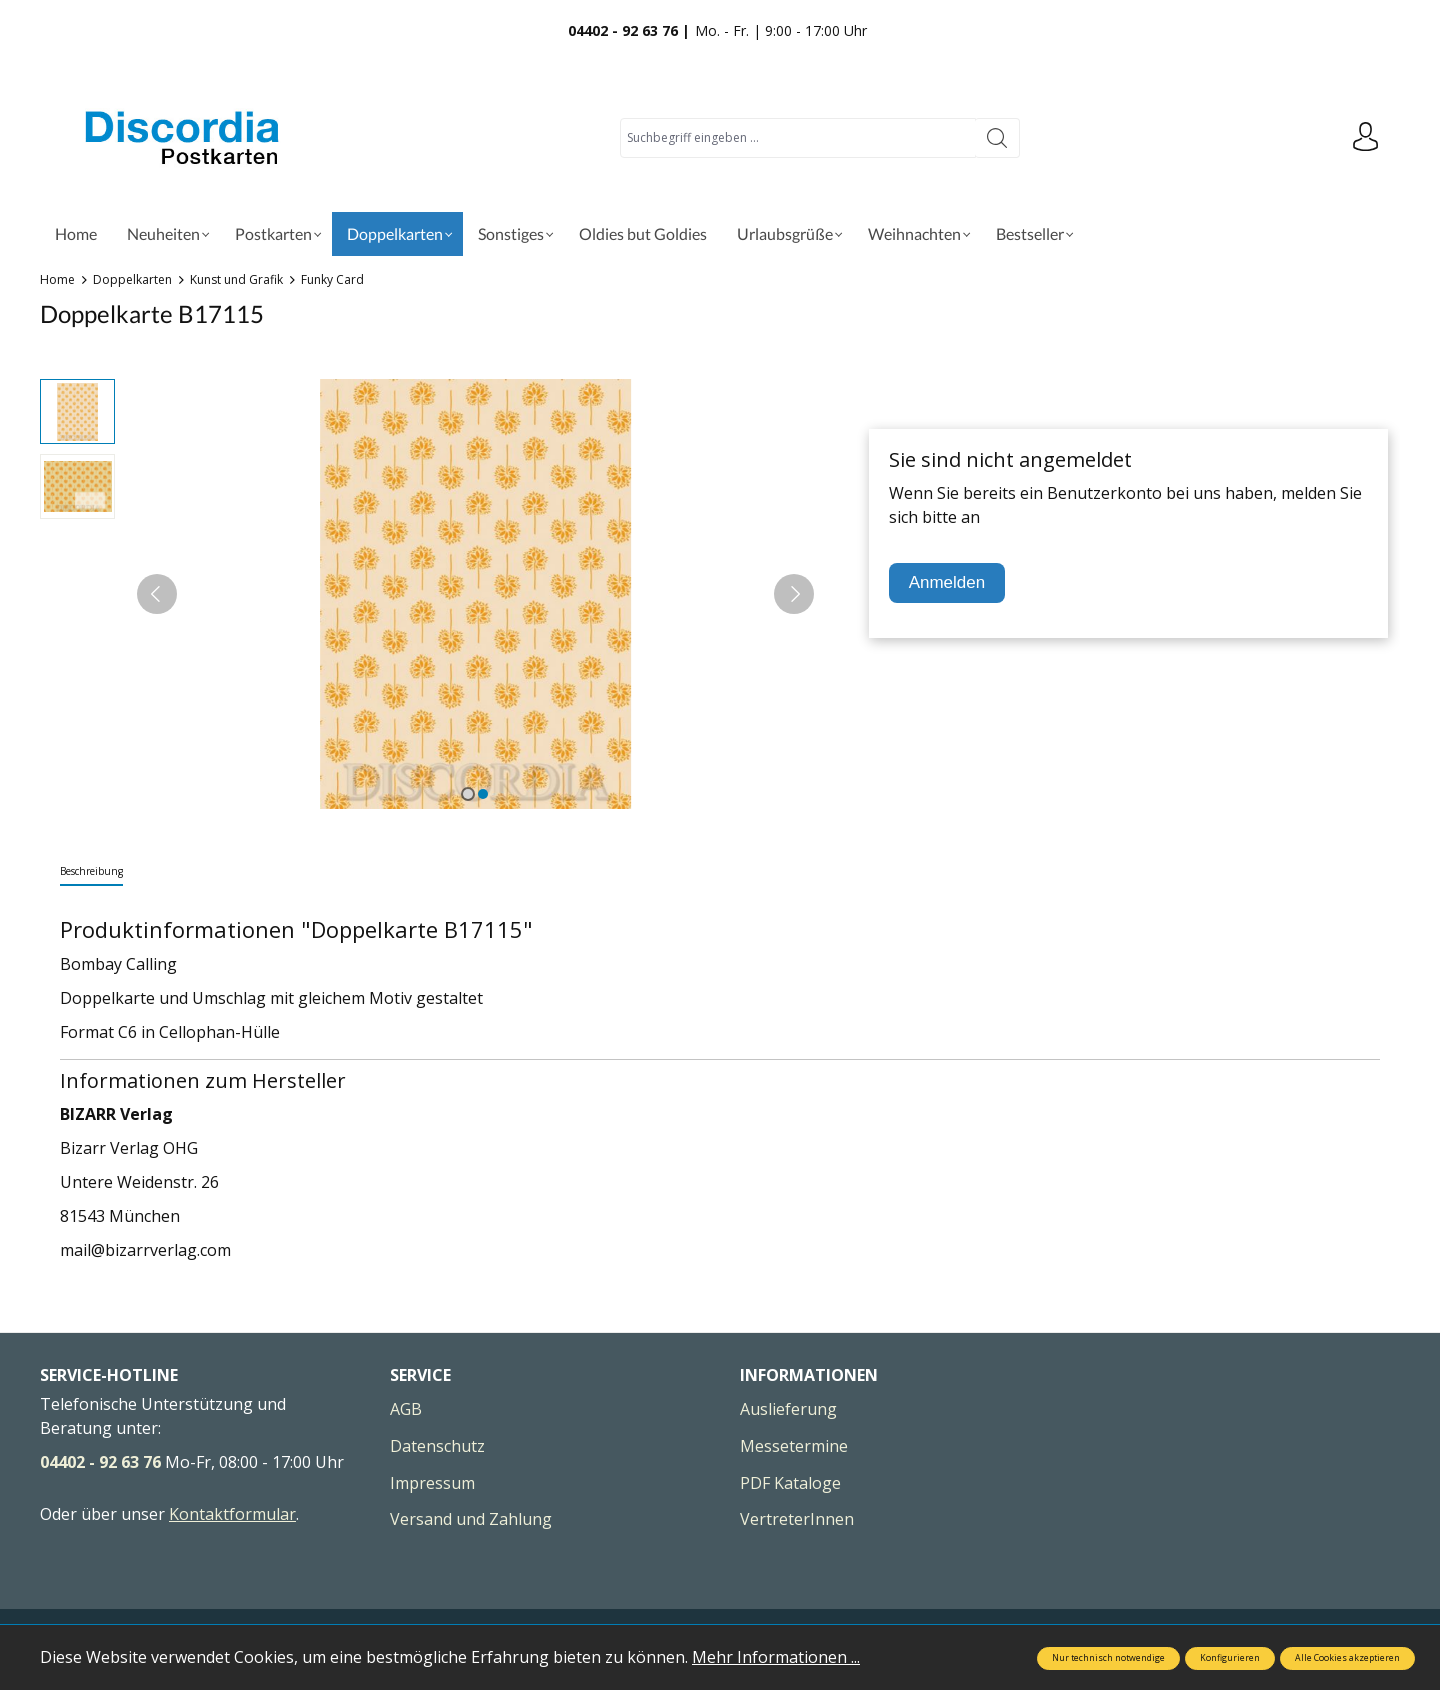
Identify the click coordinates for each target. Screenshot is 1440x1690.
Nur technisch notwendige (1108, 1658)
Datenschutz (437, 1446)
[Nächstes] (794, 594)
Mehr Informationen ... (776, 1657)
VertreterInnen (797, 1519)
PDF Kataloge (790, 1483)
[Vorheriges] (157, 594)
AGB (406, 1409)
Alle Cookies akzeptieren (1347, 1658)
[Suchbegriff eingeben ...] (798, 138)
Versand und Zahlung (471, 1519)
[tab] (91, 872)
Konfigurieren (1230, 1658)
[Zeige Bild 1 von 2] (468, 794)
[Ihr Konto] (1365, 138)
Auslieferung (788, 1409)
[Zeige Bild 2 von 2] (483, 794)
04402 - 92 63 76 (100, 1462)
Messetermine (794, 1446)
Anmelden (947, 582)
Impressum (432, 1483)
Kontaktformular (232, 1514)
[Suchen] (997, 138)
